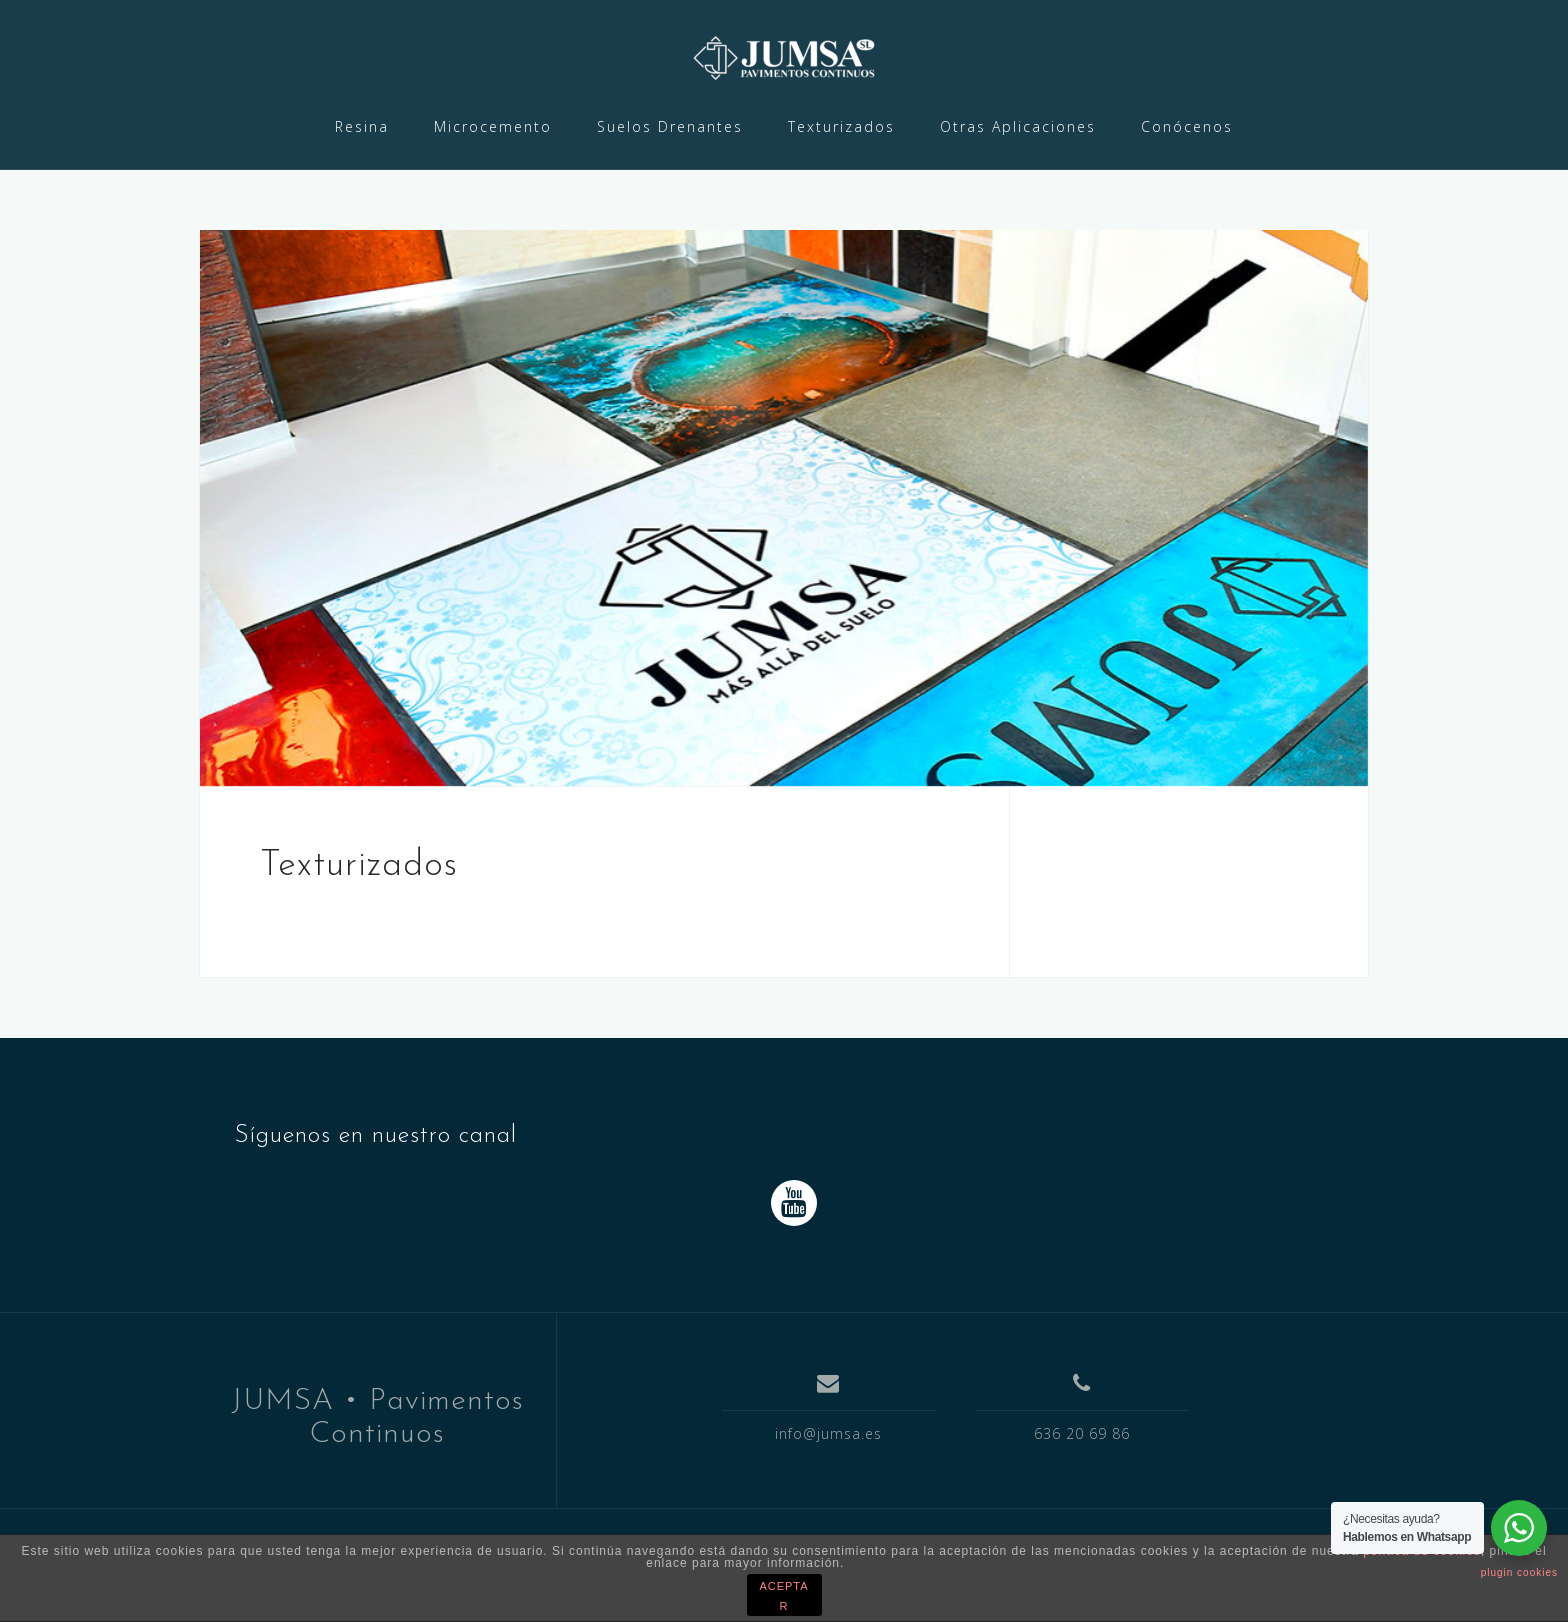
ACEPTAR (783, 1596)
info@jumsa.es (828, 1433)
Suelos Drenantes (670, 126)
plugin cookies (1519, 1572)
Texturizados (841, 126)
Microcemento (493, 126)
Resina (362, 126)
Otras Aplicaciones (1018, 126)
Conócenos (1187, 126)
